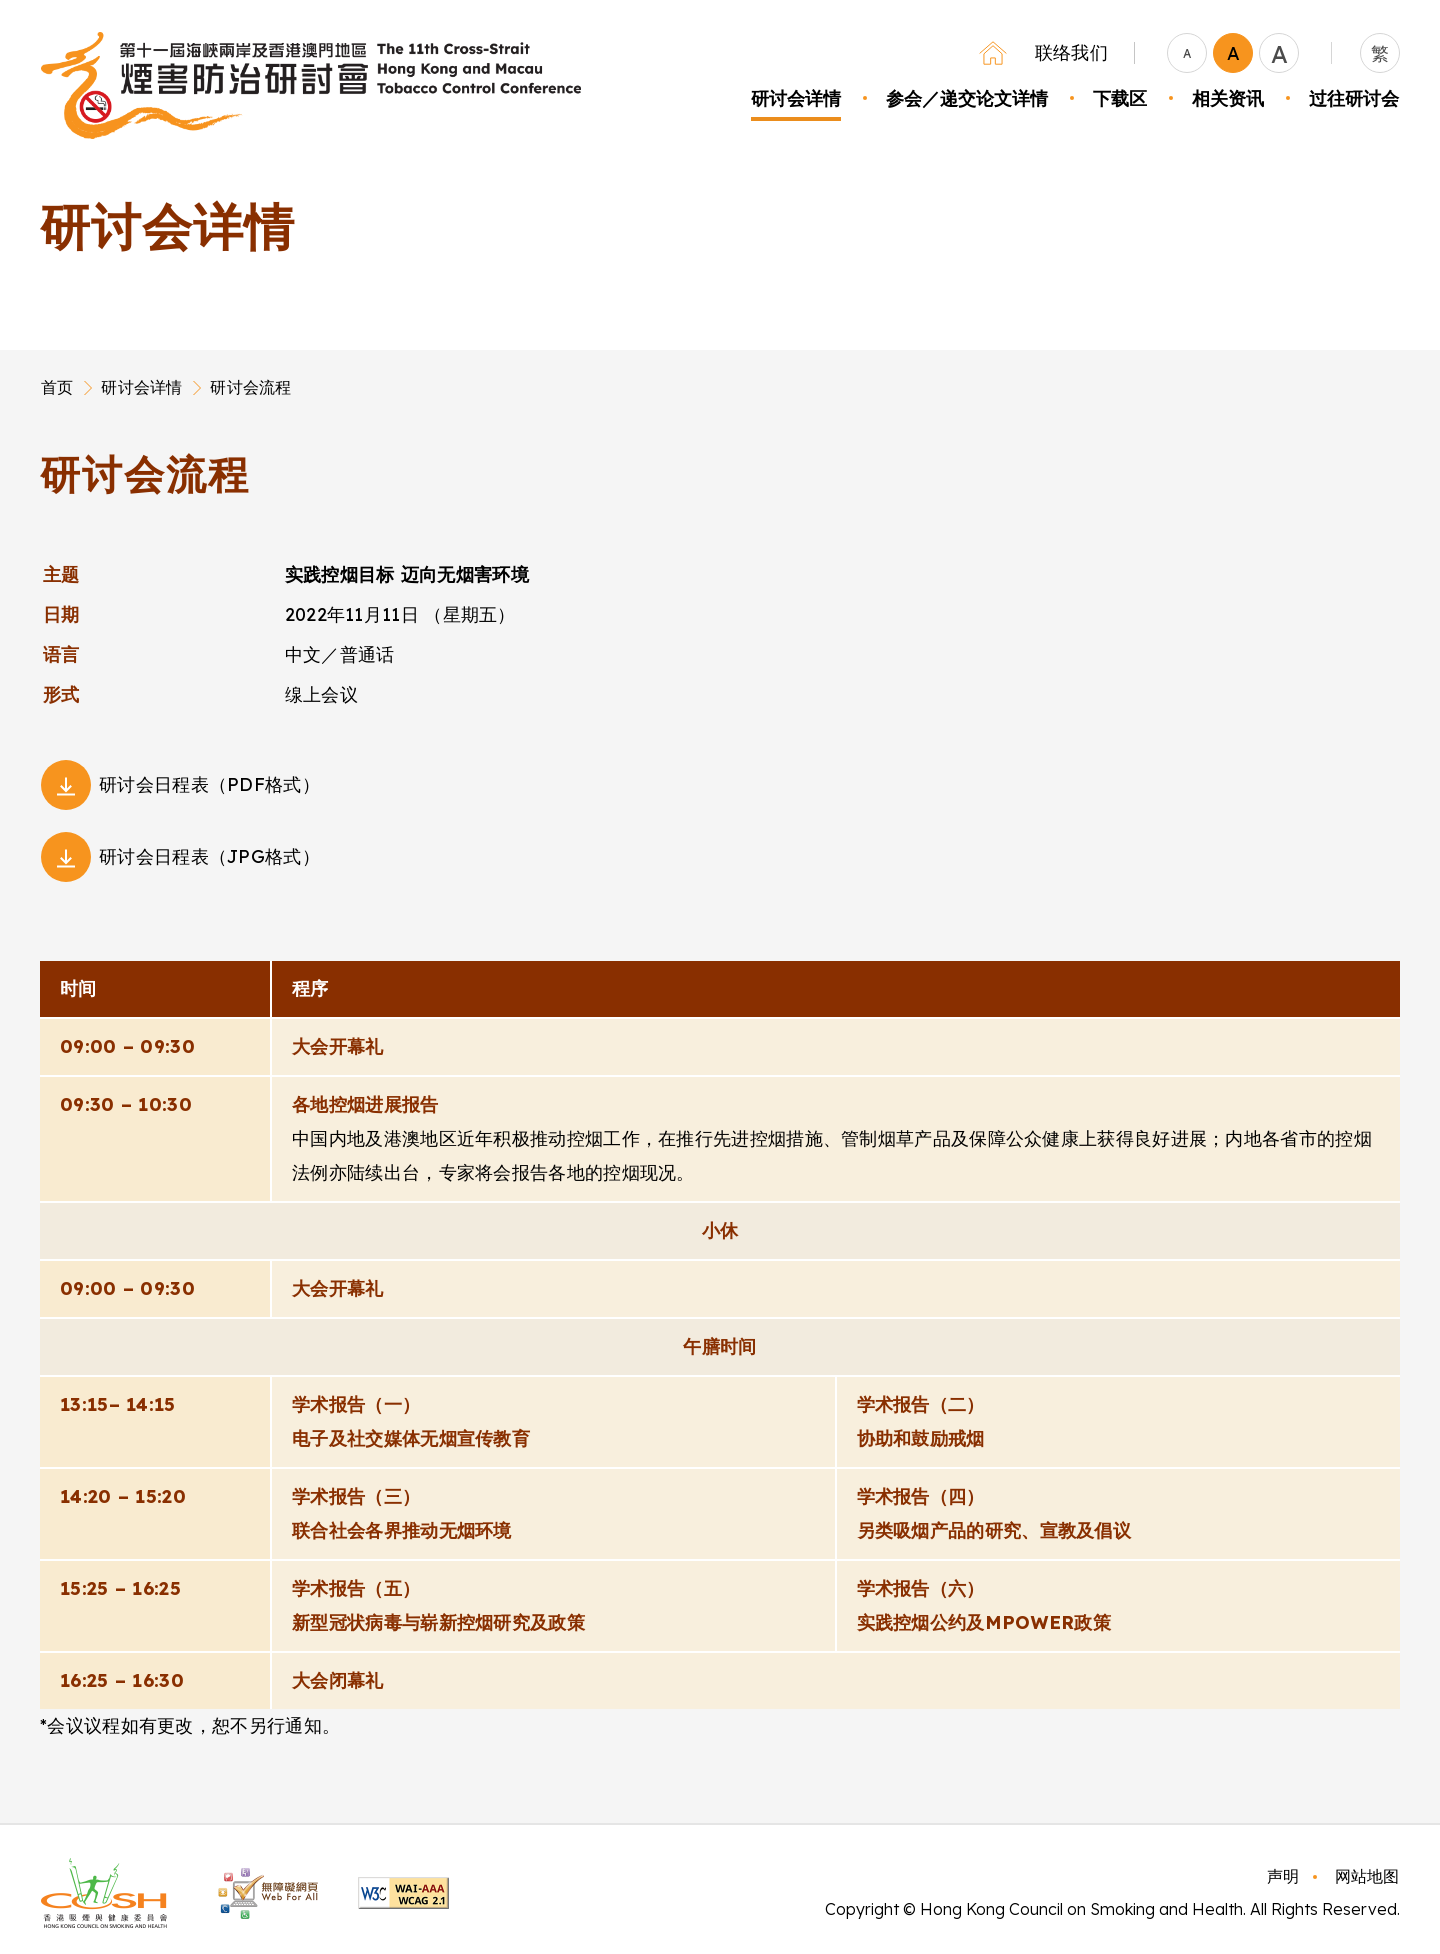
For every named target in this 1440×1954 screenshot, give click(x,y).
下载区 (1120, 98)
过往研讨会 (1354, 98)
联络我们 (1071, 52)
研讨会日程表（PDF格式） (209, 784)
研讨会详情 (796, 98)
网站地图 (1367, 1876)
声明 (1283, 1876)
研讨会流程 (250, 387)
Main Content (41, 447)
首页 (57, 387)
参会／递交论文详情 (967, 98)
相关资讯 (1228, 98)
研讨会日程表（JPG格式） (209, 856)
